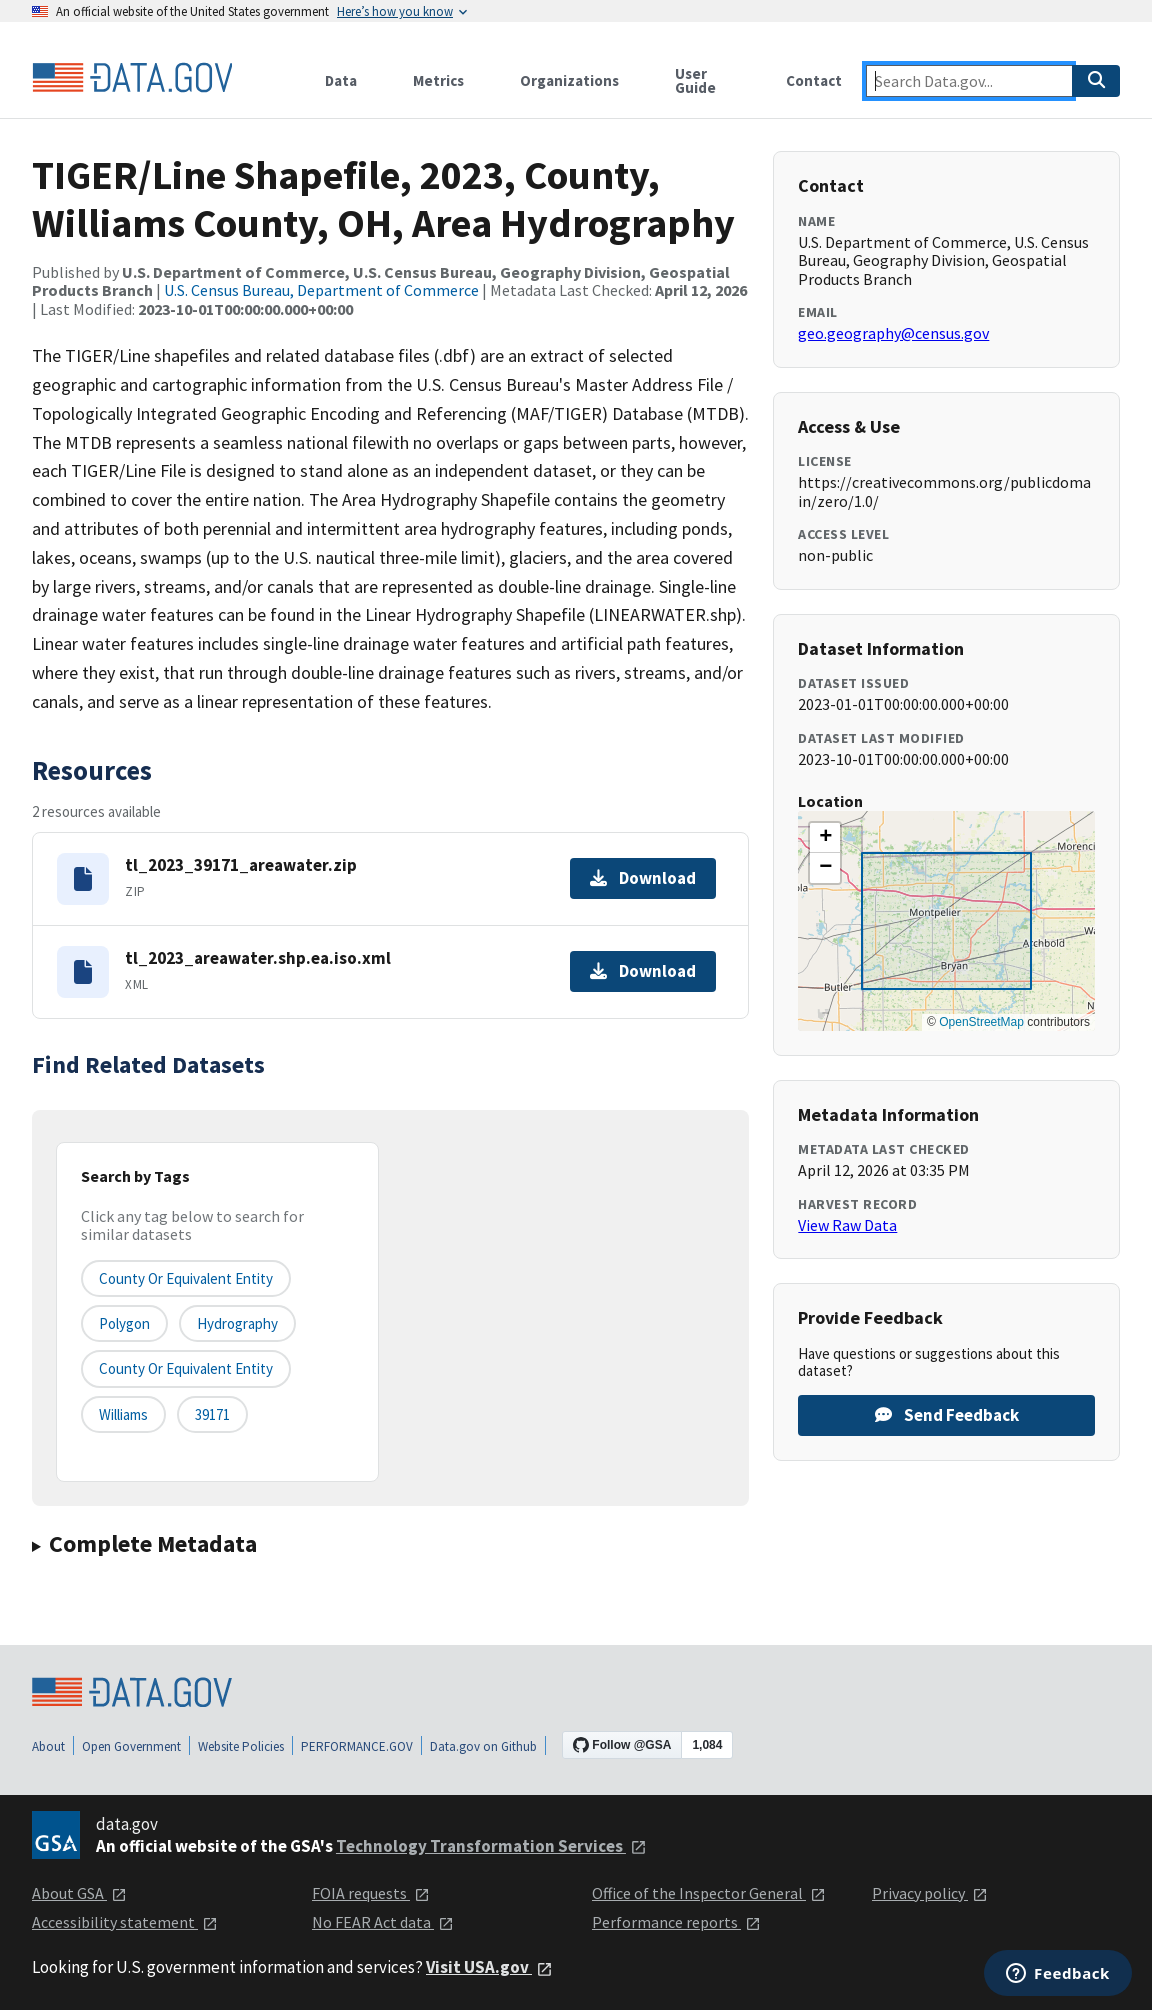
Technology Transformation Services (491, 1846)
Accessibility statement (125, 1922)
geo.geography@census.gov (893, 333)
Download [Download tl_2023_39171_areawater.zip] (643, 878)
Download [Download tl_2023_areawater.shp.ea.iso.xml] (643, 971)
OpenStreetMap (981, 1022)
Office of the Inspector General (709, 1893)
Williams (123, 1414)
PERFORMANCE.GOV (357, 1746)
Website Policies (241, 1746)
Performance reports (676, 1922)
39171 (212, 1414)
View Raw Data (847, 1225)
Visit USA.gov (489, 1967)
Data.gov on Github (483, 1746)
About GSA (79, 1893)
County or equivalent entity (186, 1278)
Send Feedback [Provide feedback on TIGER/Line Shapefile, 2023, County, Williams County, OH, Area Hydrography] (947, 1415)
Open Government (131, 1746)
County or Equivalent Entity (186, 1368)
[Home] (132, 78)
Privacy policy (930, 1893)
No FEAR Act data (383, 1922)
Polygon (124, 1323)
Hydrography (237, 1323)
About (48, 1746)
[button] (825, 838)
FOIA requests (371, 1893)
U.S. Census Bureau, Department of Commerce (321, 290)
